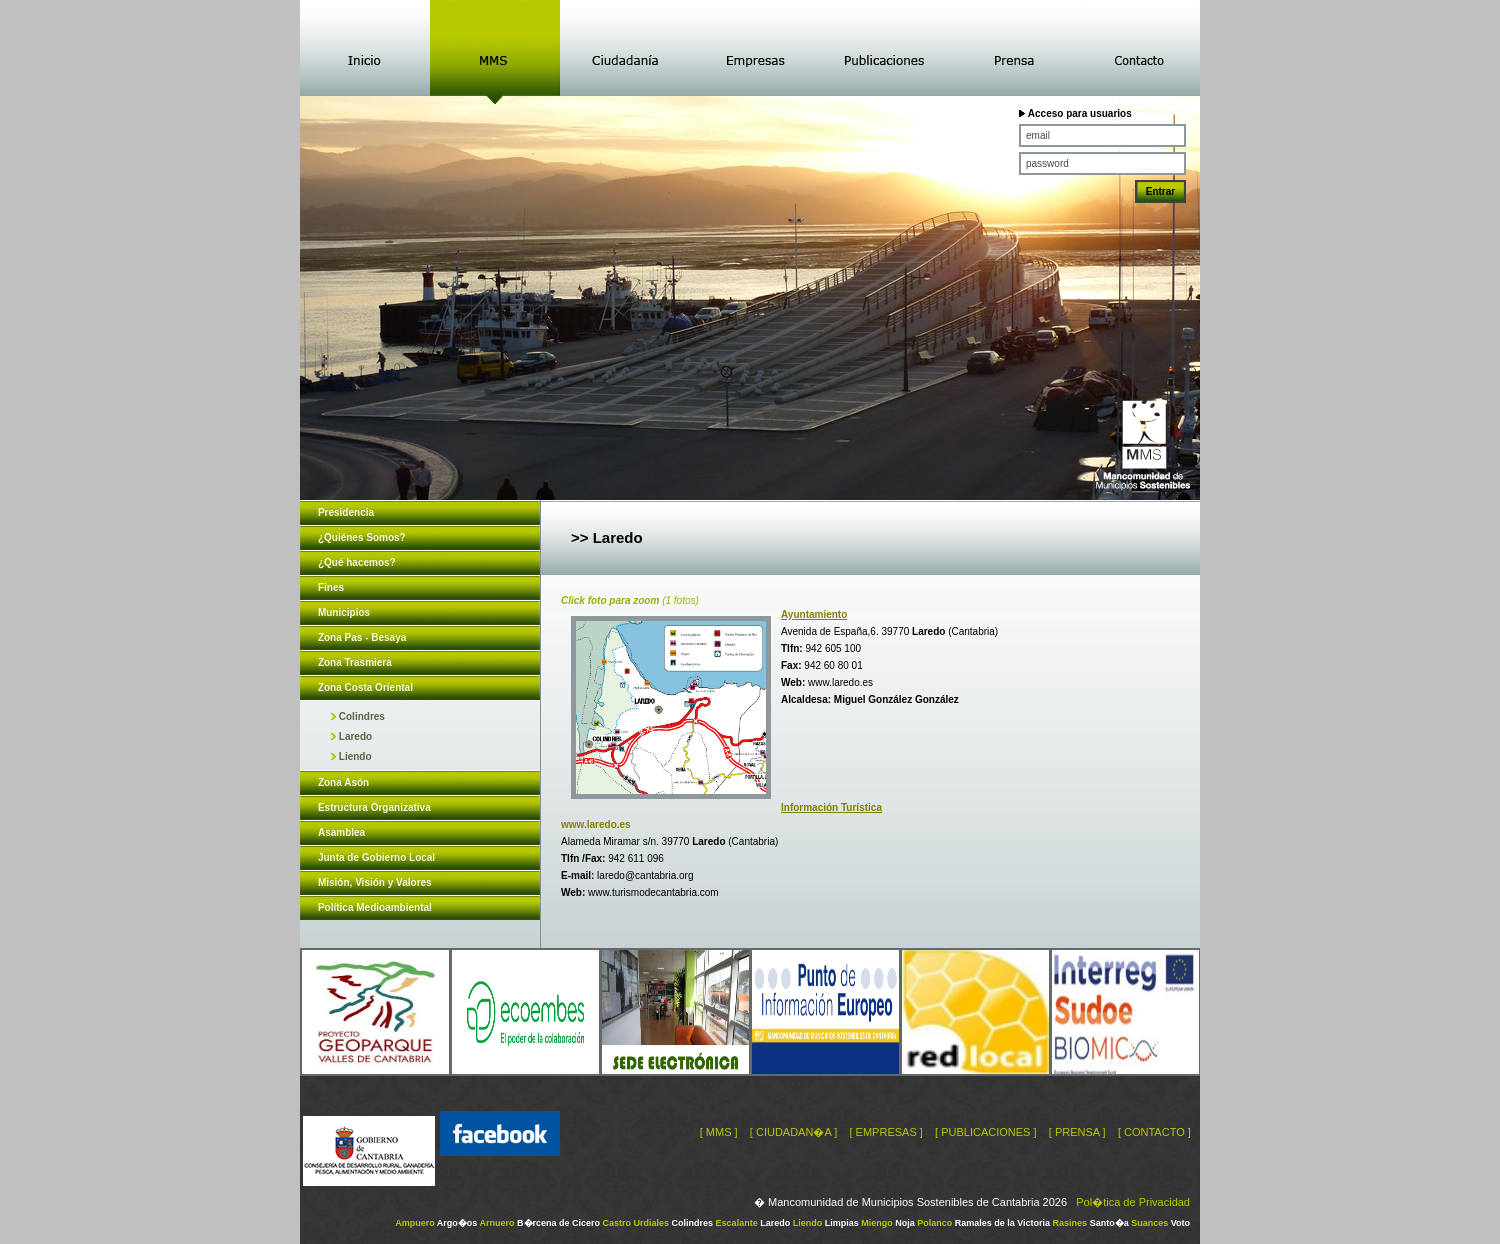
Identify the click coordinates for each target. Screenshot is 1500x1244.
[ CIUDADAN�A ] (793, 1132)
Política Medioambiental (375, 907)
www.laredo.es (840, 682)
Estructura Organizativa (374, 807)
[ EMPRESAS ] (885, 1132)
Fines (331, 587)
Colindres (357, 716)
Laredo (351, 736)
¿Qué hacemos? (357, 562)
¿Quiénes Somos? (362, 537)
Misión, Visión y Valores (375, 882)
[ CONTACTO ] (1154, 1132)
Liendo (351, 756)
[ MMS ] (719, 1132)
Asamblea (341, 832)
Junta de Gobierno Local (376, 857)
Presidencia (346, 512)
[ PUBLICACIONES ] (985, 1132)
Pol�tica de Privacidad (1133, 1202)
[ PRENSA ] (1077, 1132)
